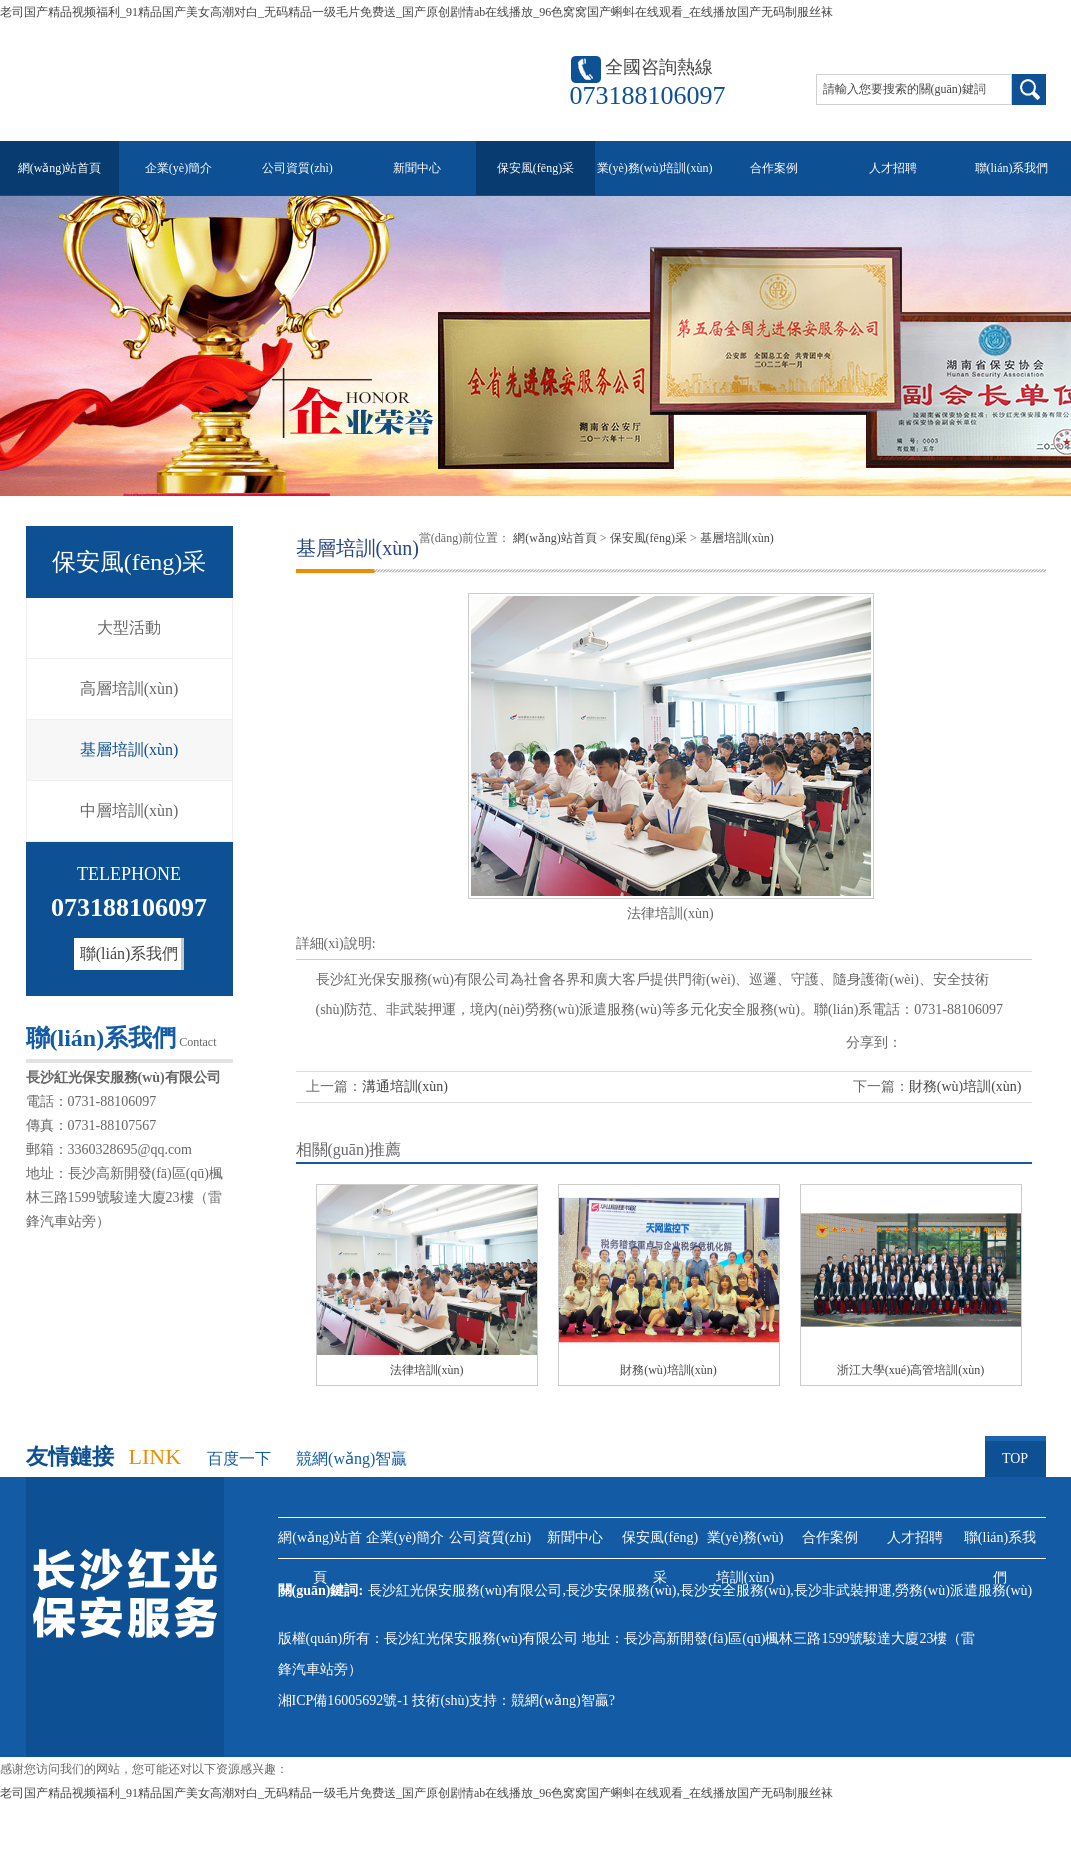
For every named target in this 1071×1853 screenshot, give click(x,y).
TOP (1015, 1451)
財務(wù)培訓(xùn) (965, 1086)
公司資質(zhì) (297, 168)
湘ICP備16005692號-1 (343, 1700)
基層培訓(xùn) (129, 749)
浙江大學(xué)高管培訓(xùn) (910, 1370)
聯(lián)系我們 (1012, 168)
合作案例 (774, 168)
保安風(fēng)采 (535, 168)
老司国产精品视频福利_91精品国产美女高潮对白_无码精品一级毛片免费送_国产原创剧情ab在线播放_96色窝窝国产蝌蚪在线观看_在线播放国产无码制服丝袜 (416, 12)
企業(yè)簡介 (178, 168)
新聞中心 (417, 168)
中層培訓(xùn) (129, 810)
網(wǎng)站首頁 (60, 168)
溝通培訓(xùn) (405, 1086)
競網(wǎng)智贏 (351, 1458)
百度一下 (239, 1458)
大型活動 (129, 627)
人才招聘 (893, 168)
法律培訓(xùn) (427, 1370)
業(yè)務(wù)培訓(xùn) (655, 168)
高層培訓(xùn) (129, 688)
